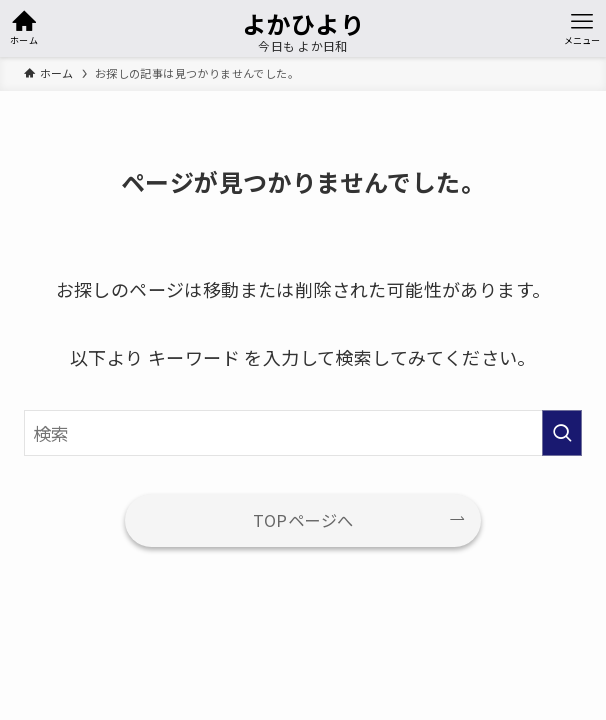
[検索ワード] (303, 433)
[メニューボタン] (582, 29)
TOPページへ (303, 520)
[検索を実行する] (562, 433)
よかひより (303, 24)
